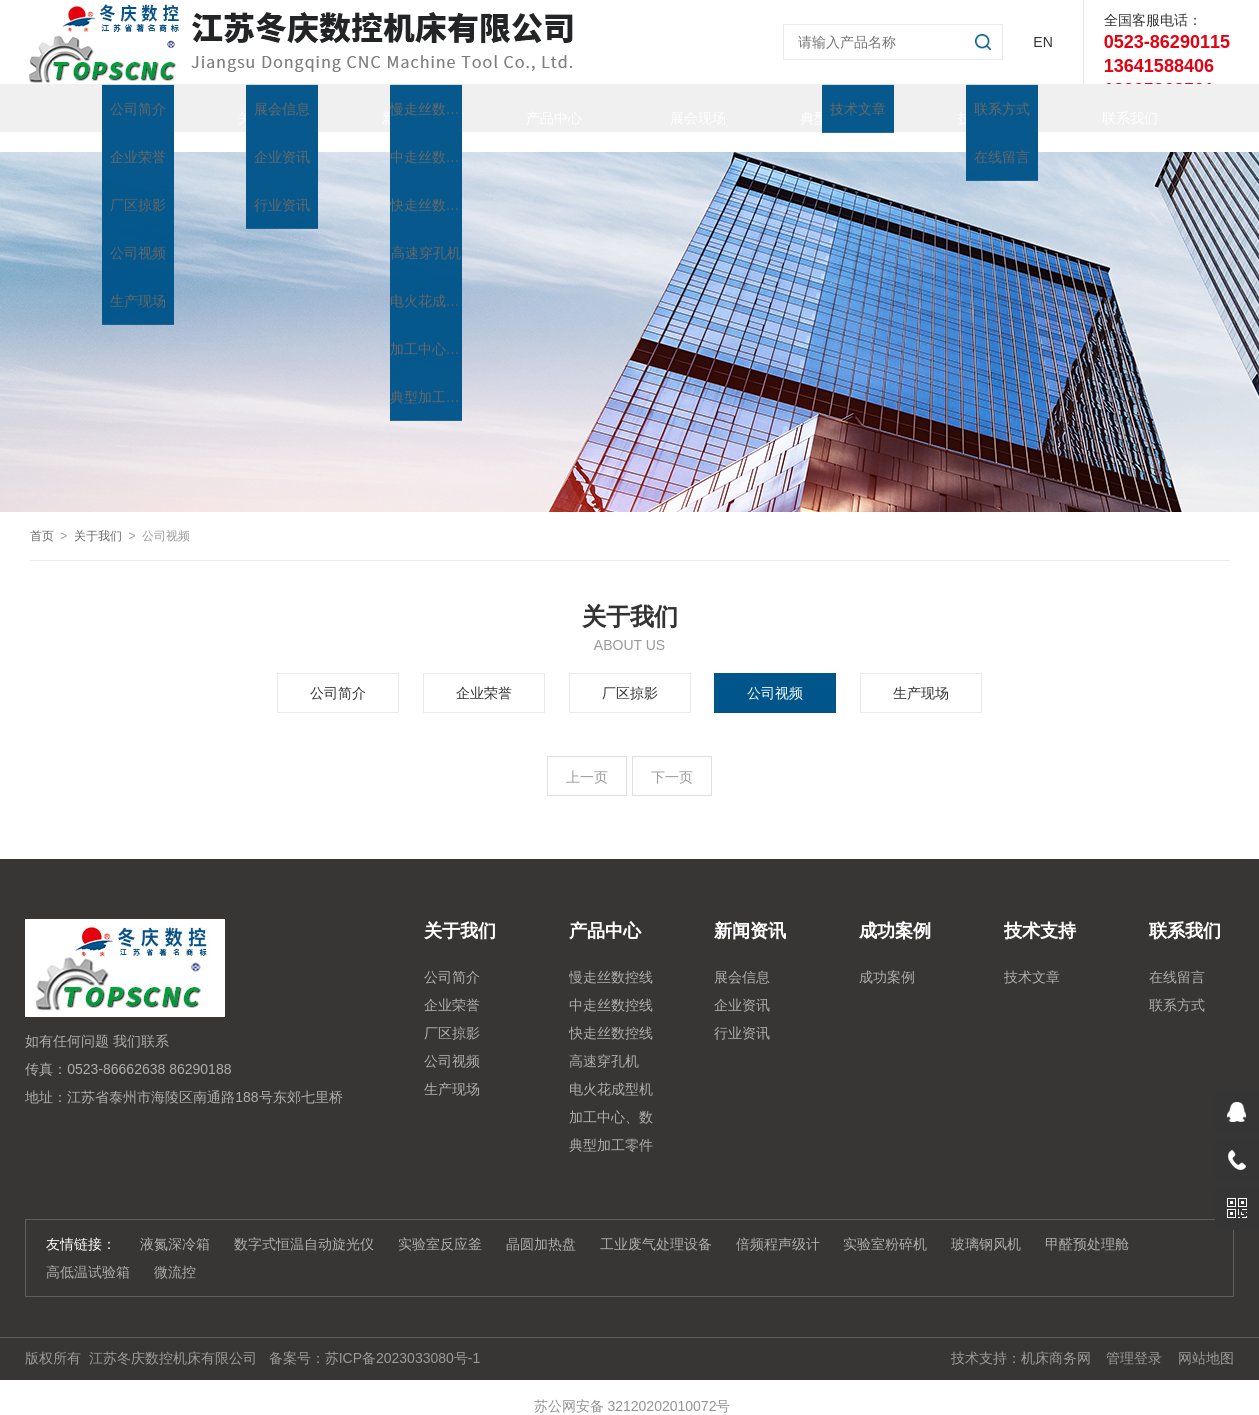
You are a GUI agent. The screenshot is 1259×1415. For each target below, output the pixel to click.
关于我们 (246, 108)
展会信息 (742, 957)
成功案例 (887, 957)
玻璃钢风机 (986, 1224)
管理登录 (1134, 1338)
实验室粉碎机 (885, 1224)
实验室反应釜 (440, 1224)
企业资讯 (742, 985)
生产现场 (921, 673)
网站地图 (1206, 1338)
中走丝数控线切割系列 (611, 988)
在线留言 (1177, 957)
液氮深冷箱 (175, 1224)
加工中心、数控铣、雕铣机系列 (611, 1100)
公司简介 (338, 673)
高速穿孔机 (604, 1041)
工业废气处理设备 (656, 1224)
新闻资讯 (390, 108)
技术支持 (966, 108)
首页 (102, 108)
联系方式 (1177, 985)
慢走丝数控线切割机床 (611, 960)
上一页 (587, 757)
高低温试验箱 (88, 1252)
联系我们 (1110, 108)
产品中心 (534, 108)
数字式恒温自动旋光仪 (304, 1224)
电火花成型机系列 (611, 1072)
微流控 (175, 1252)
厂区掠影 (630, 673)
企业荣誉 (484, 673)
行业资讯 (742, 1013)
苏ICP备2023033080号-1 (403, 1338)
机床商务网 (1056, 1338)
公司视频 (775, 673)
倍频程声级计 (778, 1224)
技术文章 (1032, 957)
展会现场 (678, 108)
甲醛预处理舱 (1087, 1224)
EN (1042, 42)
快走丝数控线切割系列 (611, 1016)
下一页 (672, 757)
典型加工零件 (822, 108)
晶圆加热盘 (541, 1224)
